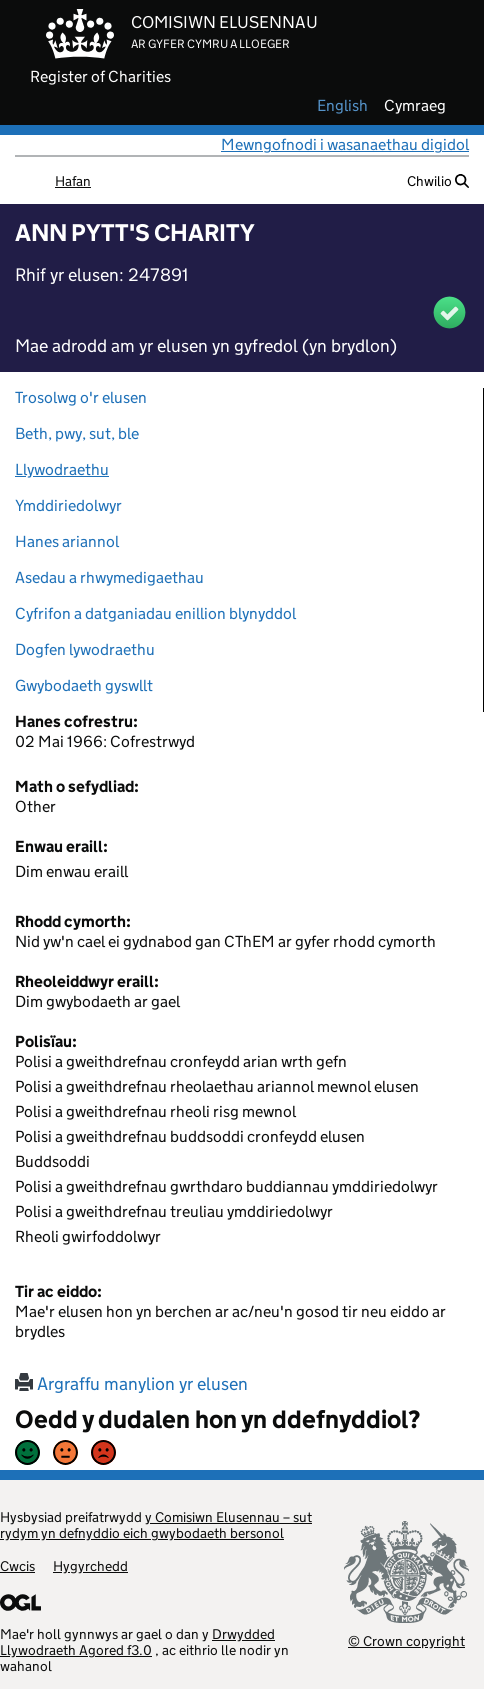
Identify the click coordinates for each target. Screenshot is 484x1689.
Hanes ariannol (67, 541)
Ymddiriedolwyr (68, 505)
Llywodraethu (62, 469)
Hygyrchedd (90, 1566)
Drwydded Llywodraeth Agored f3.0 (137, 1642)
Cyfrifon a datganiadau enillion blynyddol (155, 613)
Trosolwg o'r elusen (81, 397)
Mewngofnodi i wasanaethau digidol (345, 144)
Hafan (73, 181)
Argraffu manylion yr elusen (131, 1384)
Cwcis (17, 1566)
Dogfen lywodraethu (85, 649)
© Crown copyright (406, 1640)
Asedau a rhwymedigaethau (109, 577)
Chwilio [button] (438, 181)
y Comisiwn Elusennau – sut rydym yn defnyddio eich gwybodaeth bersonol (156, 1525)
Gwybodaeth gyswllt (84, 685)
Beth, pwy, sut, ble (77, 433)
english (342, 106)
